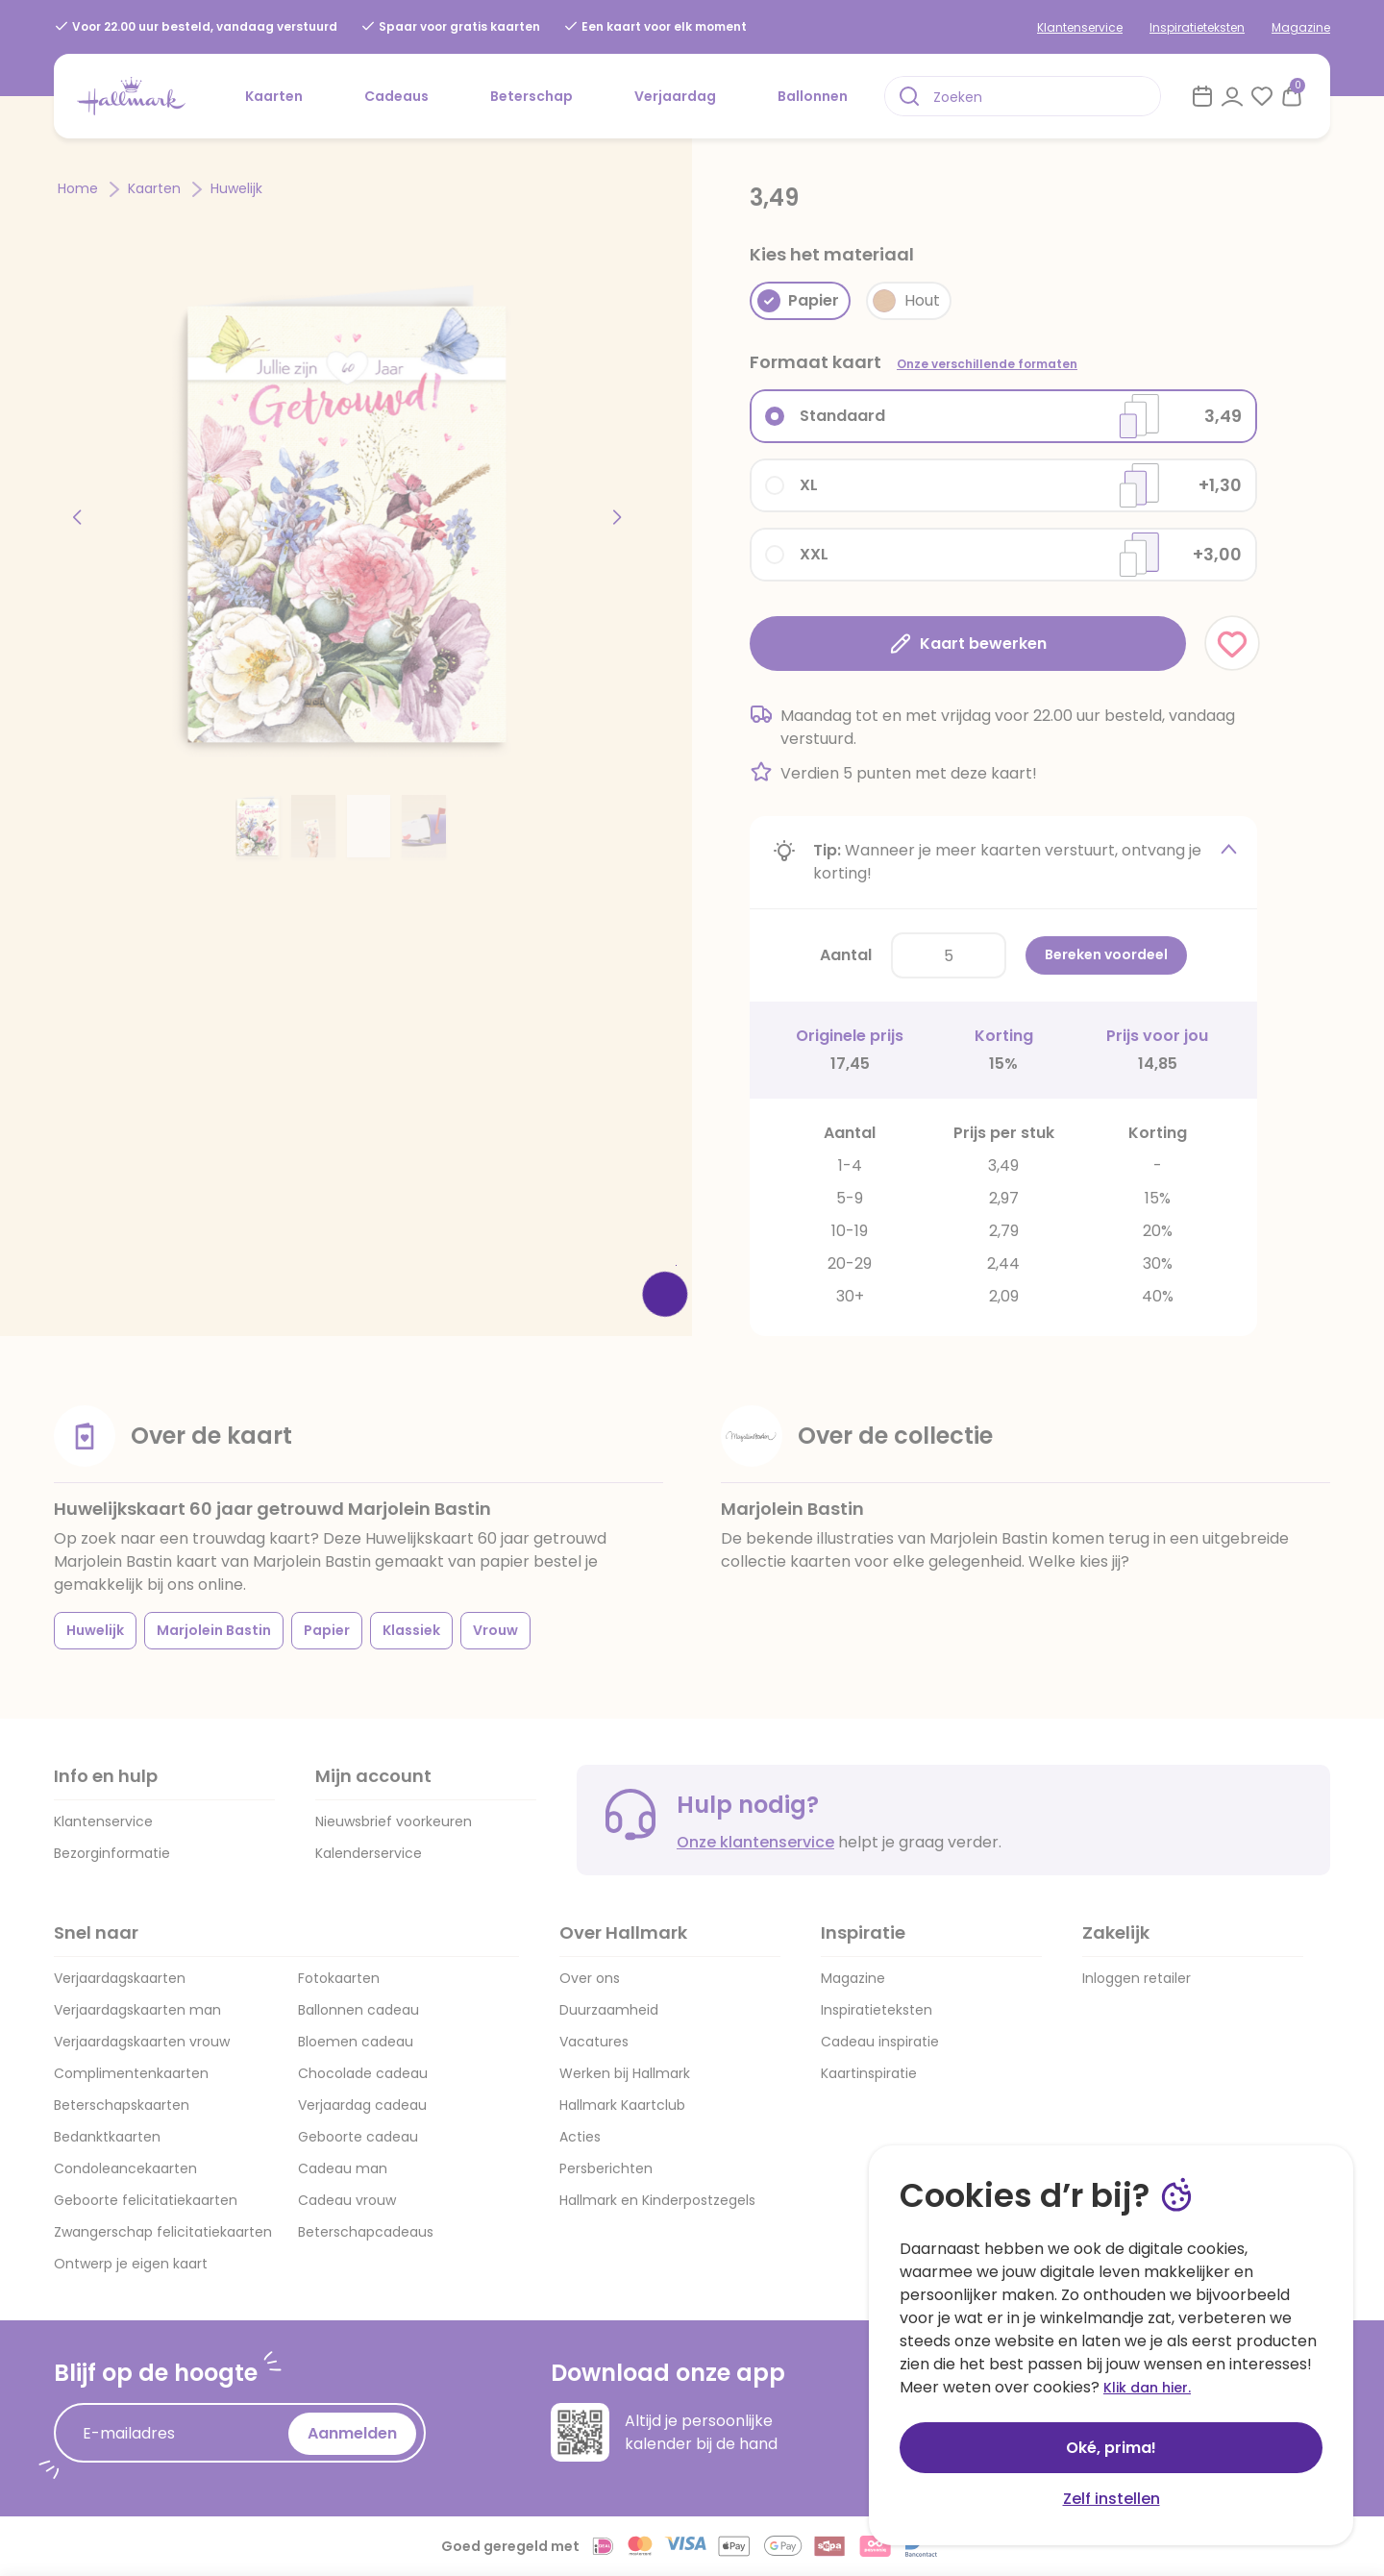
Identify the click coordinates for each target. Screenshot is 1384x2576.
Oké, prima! (1111, 2448)
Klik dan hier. (1147, 2387)
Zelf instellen (1111, 2499)
